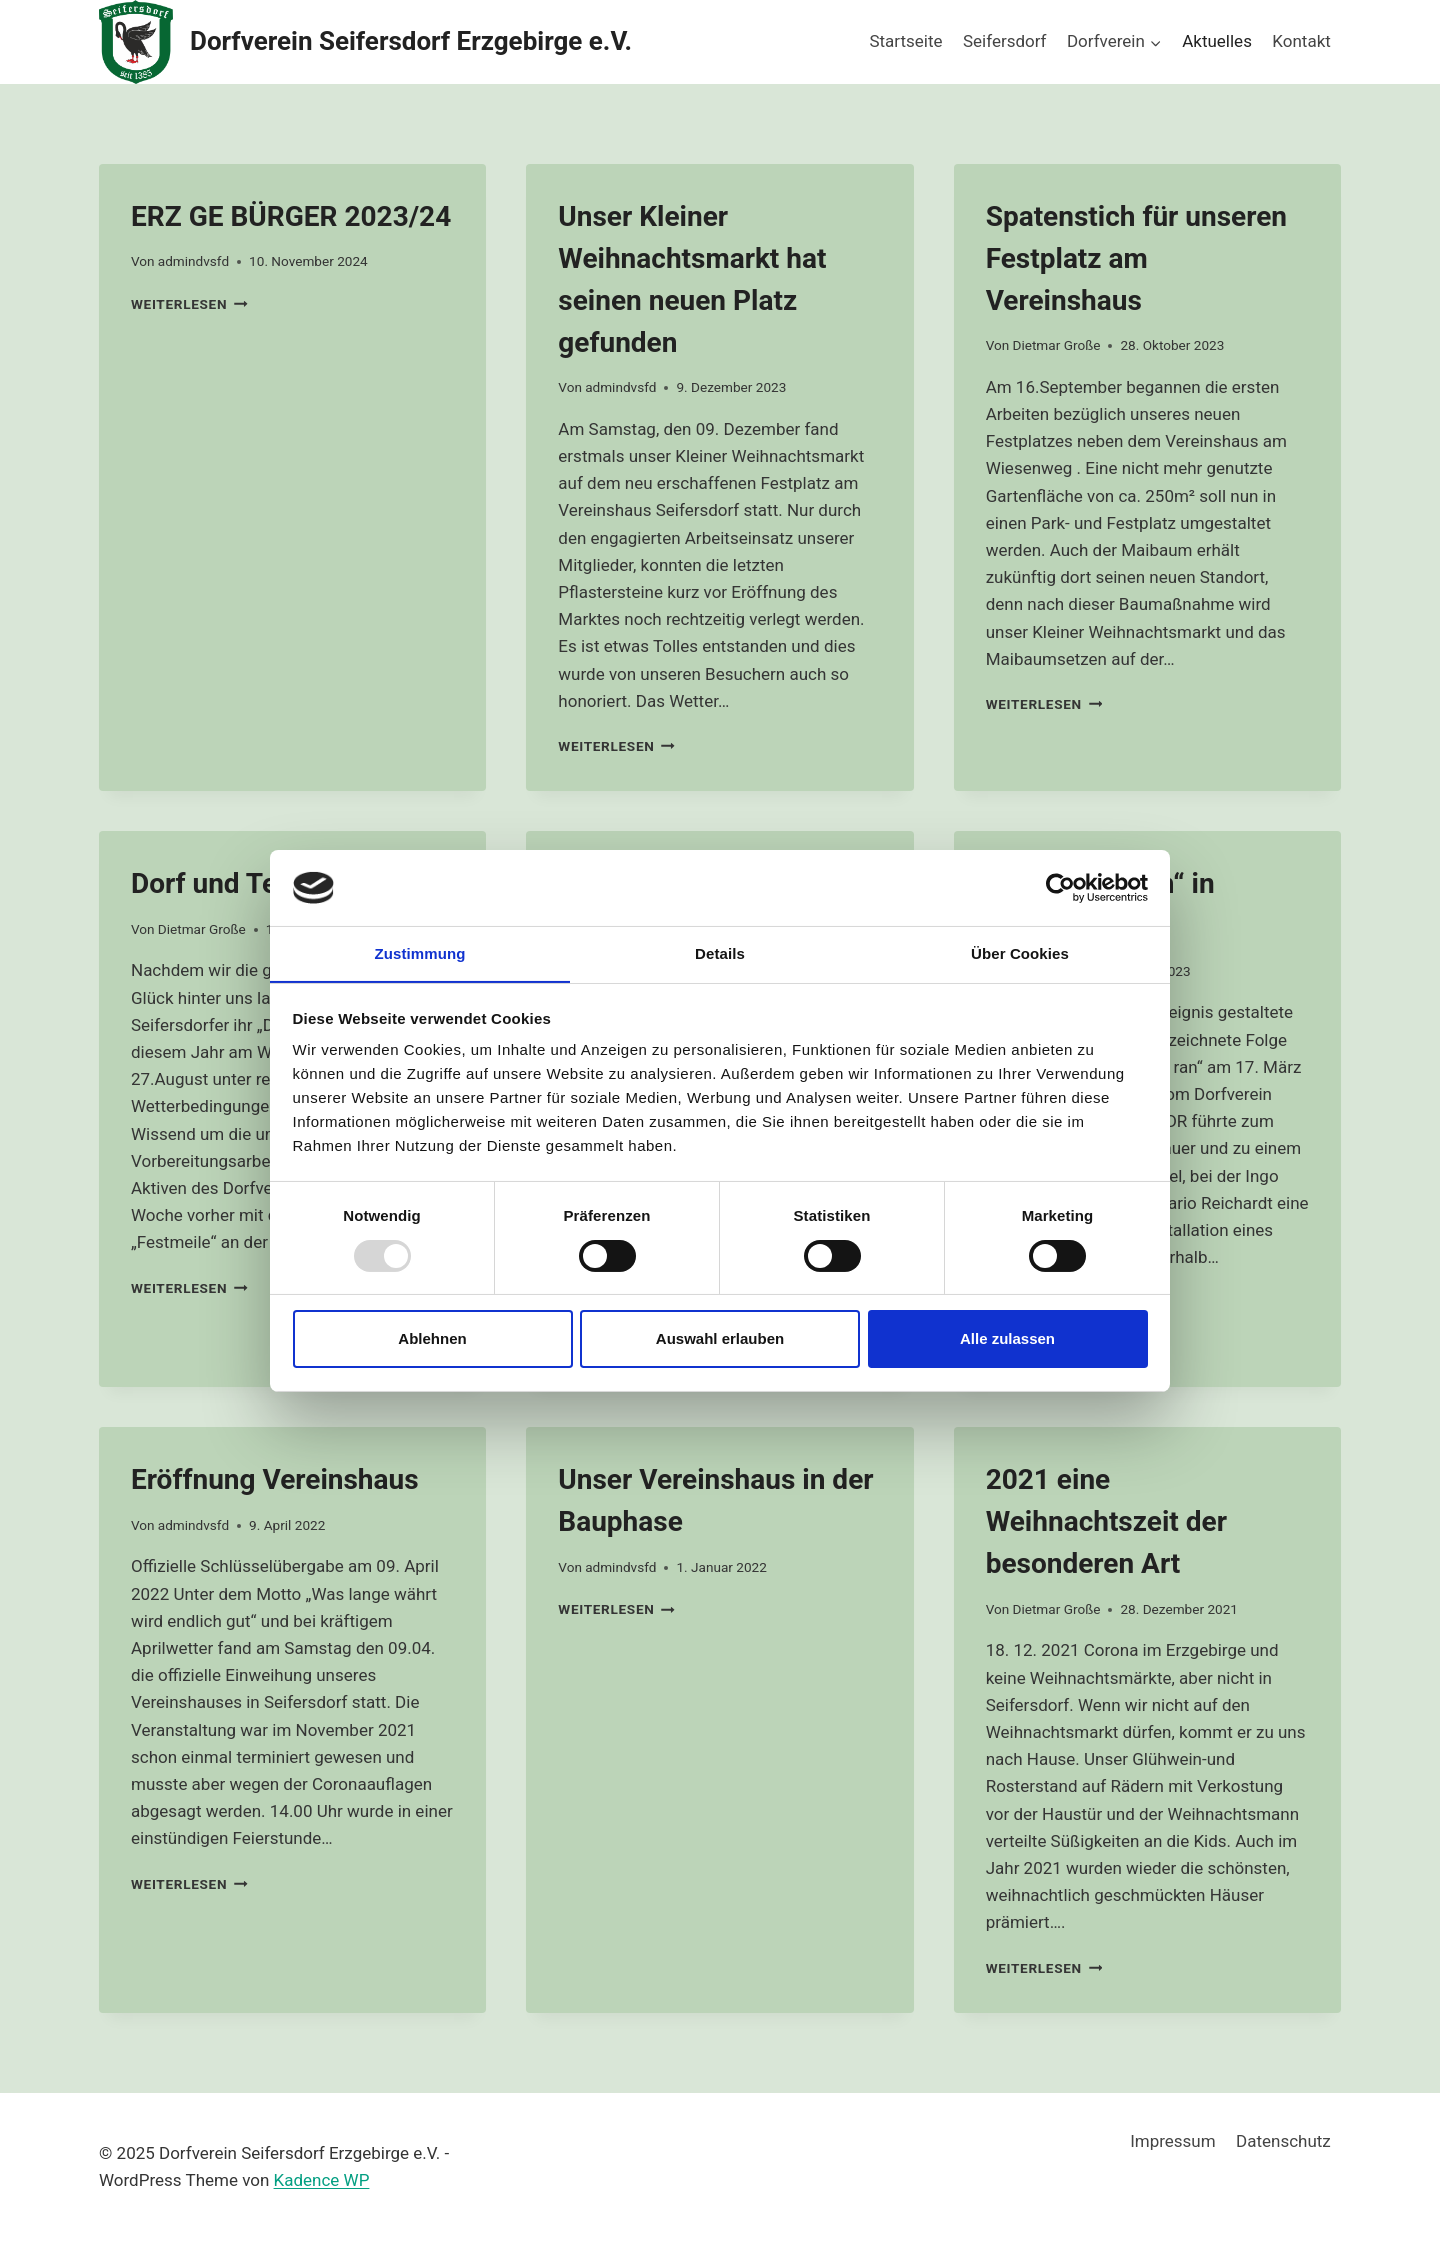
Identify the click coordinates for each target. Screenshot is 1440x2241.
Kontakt (1301, 41)
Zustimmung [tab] (420, 953)
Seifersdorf (1005, 41)
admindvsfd (193, 261)
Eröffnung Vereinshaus (275, 1479)
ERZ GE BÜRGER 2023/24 (291, 216)
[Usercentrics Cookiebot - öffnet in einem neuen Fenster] (1060, 887)
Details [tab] (720, 953)
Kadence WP (322, 2180)
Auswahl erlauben (720, 1339)
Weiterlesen (189, 304)
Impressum (1173, 2141)
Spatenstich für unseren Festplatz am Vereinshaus (1136, 258)
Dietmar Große (1056, 345)
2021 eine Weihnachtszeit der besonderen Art (1106, 1521)
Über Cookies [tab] (1020, 953)
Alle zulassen (1007, 1339)
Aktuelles (1217, 41)
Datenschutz (1283, 2141)
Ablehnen (432, 1339)
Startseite (905, 41)
